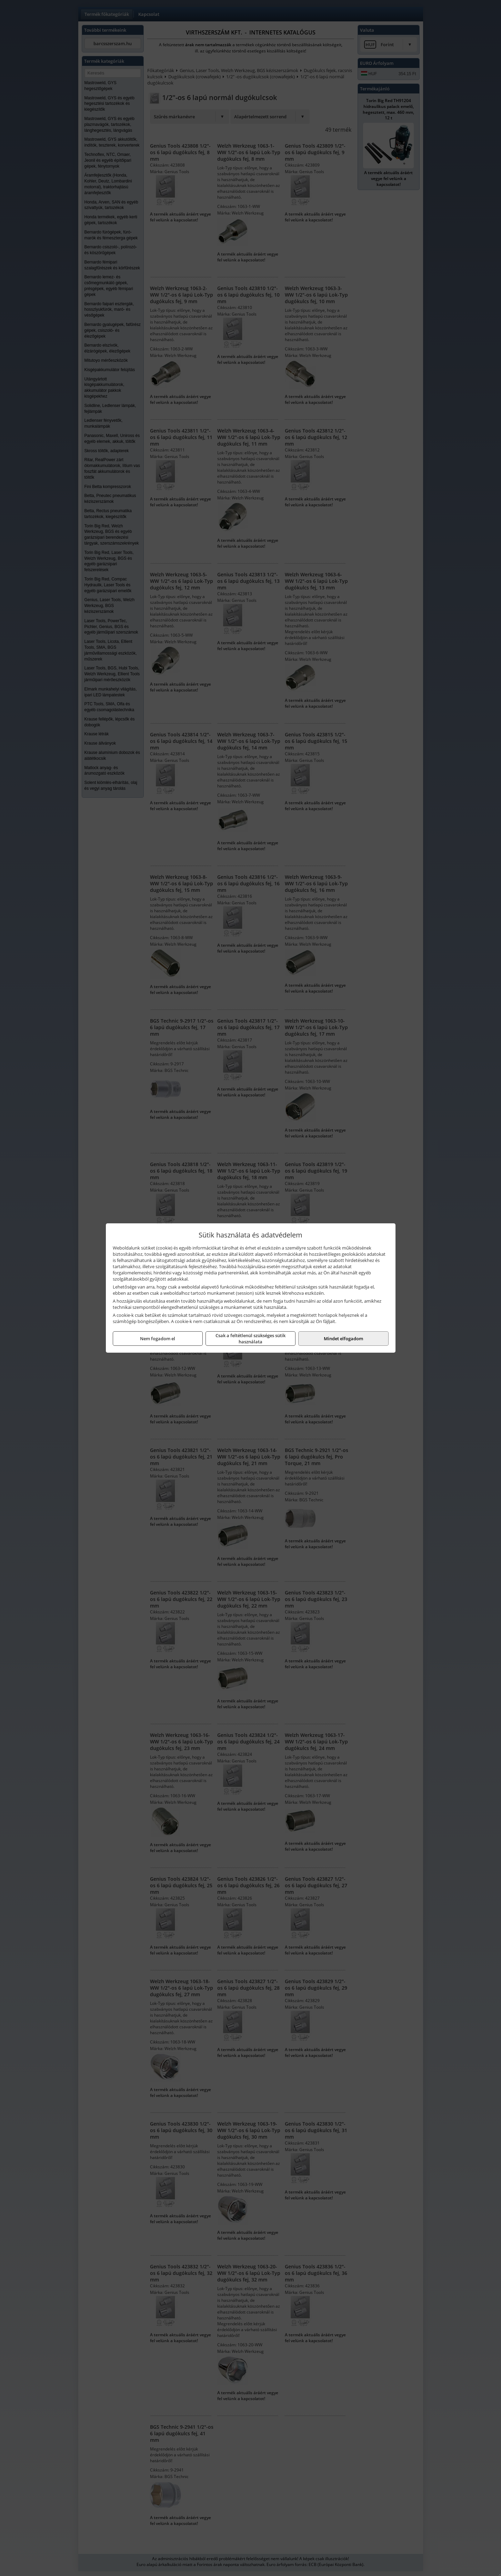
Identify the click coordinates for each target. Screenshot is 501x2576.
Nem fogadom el (157, 1338)
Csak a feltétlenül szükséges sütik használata (250, 1338)
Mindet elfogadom (343, 1338)
